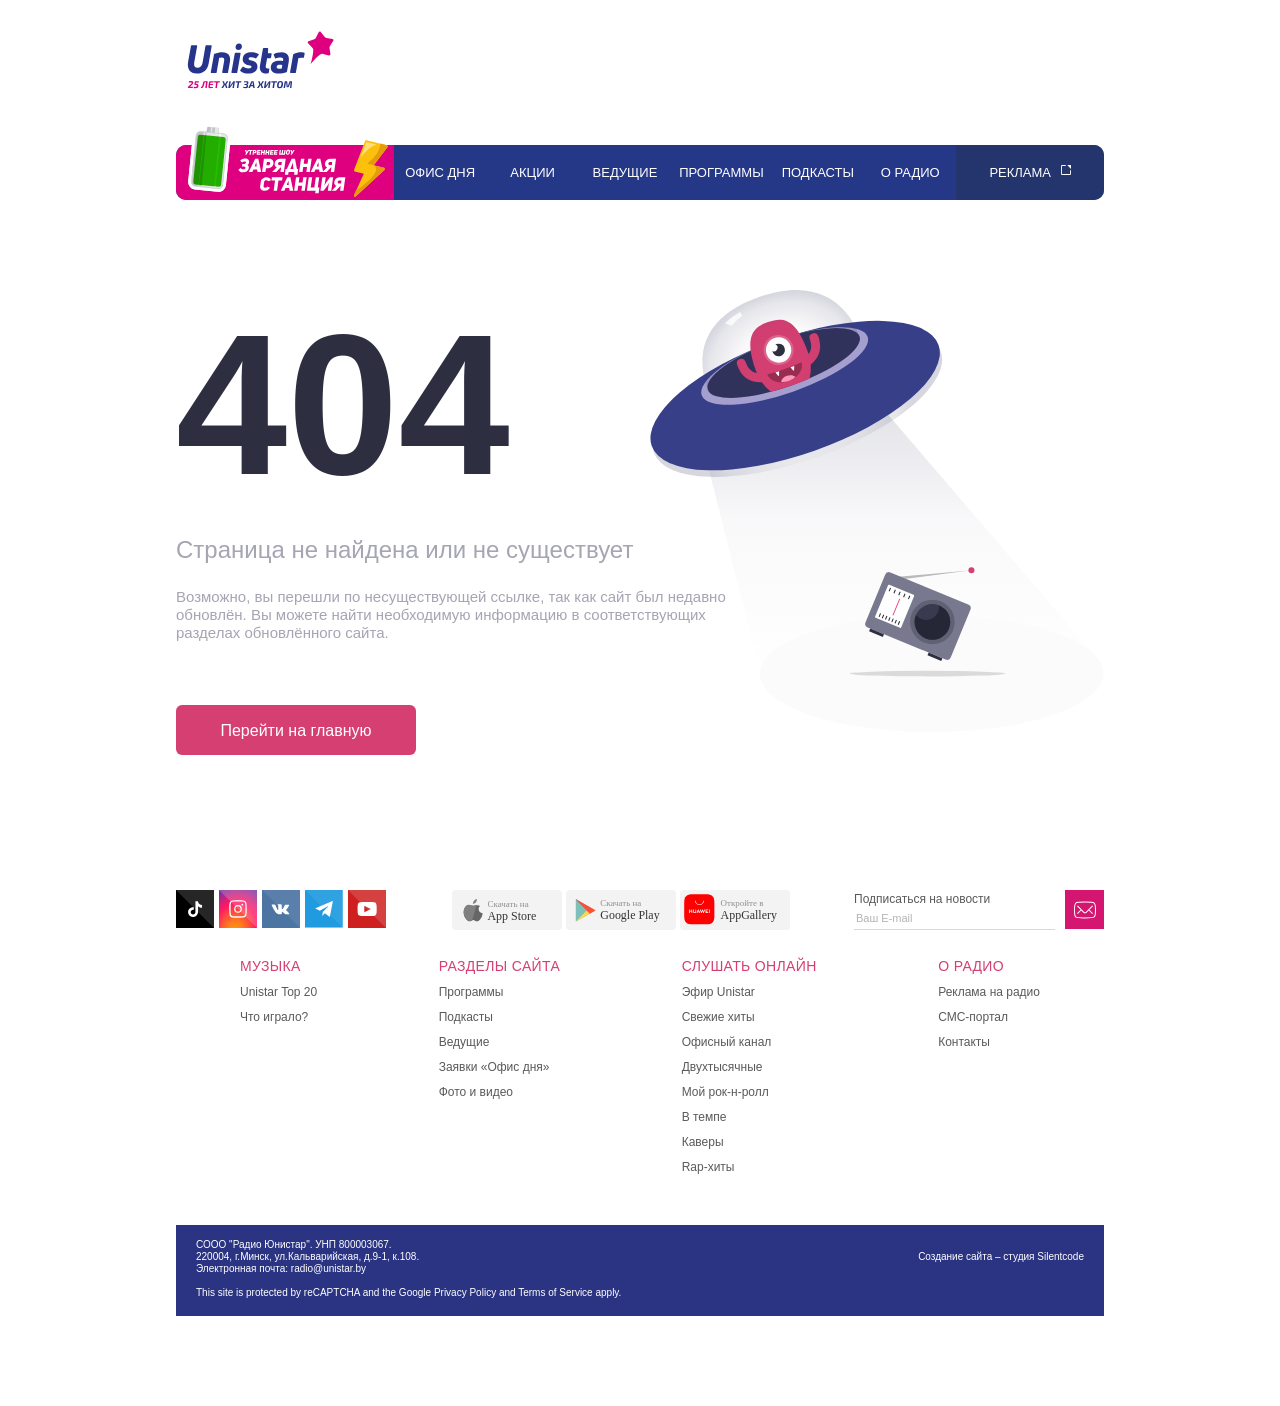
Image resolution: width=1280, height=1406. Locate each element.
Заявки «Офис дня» (494, 1067)
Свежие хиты (718, 1017)
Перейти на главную (295, 730)
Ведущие (625, 172)
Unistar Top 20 (278, 992)
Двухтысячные (722, 1067)
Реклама (1020, 172)
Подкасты (818, 172)
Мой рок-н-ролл (725, 1092)
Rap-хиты (708, 1167)
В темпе (704, 1117)
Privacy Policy (465, 1292)
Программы (721, 172)
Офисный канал (727, 1042)
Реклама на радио (989, 992)
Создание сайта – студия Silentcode (1001, 1256)
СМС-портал (973, 1017)
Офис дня (440, 172)
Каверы (703, 1142)
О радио (910, 172)
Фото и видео (476, 1092)
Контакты (964, 1042)
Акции (532, 172)
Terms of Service (555, 1292)
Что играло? (274, 1017)
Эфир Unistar (718, 992)
